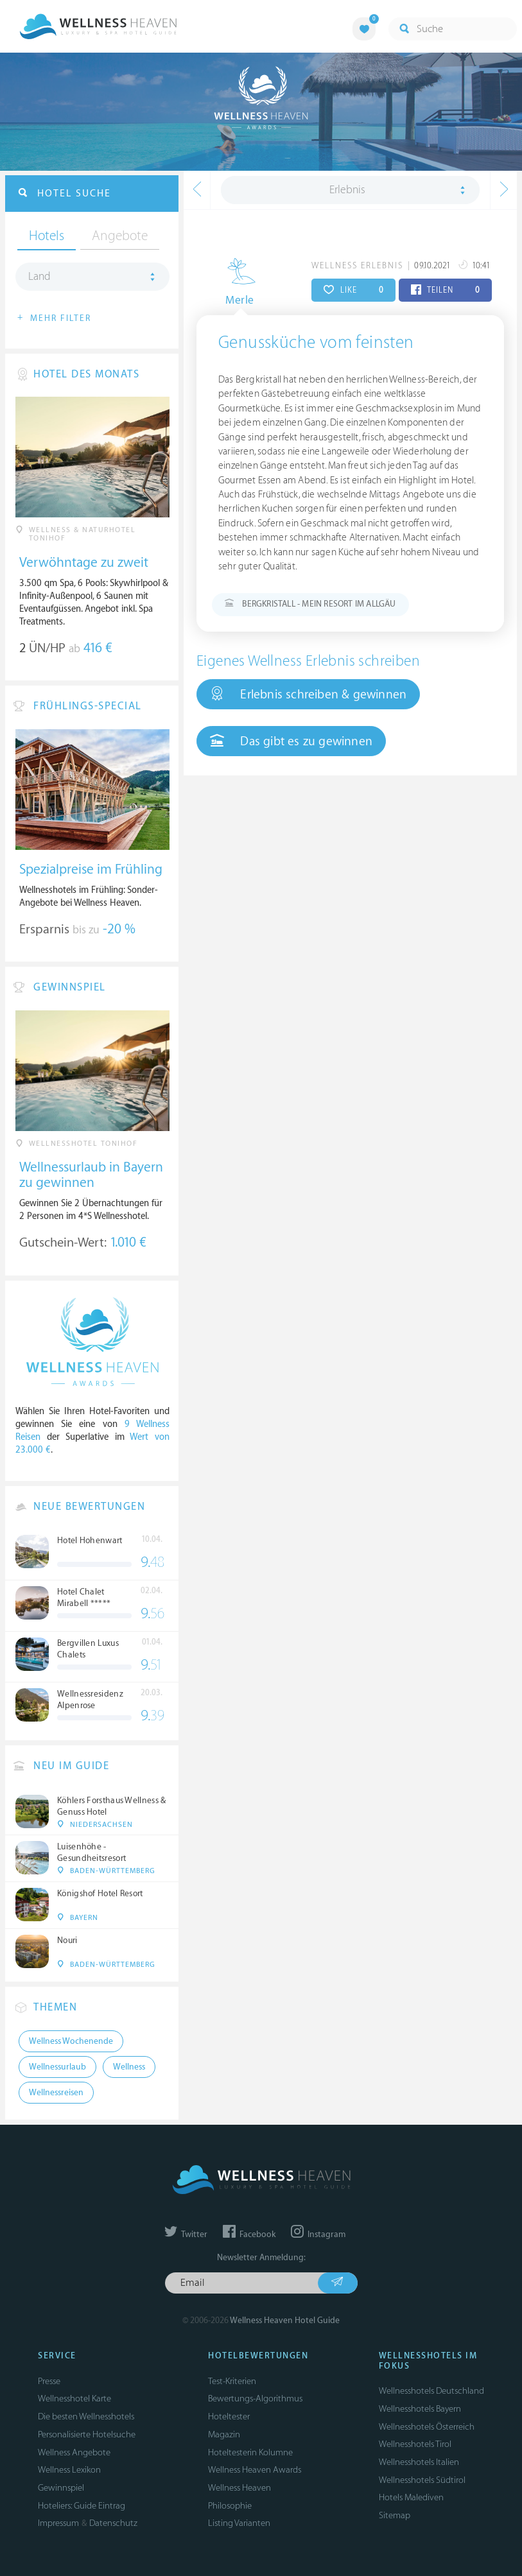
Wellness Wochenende (71, 2041)
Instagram (318, 2234)
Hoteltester (229, 2416)
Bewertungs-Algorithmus (255, 2398)
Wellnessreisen (56, 2093)
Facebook (249, 2234)
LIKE (353, 290)
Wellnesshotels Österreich (426, 2426)
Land (39, 276)
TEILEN (445, 290)
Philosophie (230, 2505)
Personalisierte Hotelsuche (86, 2434)
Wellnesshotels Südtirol (422, 2480)
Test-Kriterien (232, 2381)
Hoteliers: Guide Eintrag (81, 2505)
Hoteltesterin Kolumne (250, 2452)
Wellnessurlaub (57, 2067)
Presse (49, 2381)
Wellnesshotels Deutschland (431, 2390)
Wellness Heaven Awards (254, 2469)
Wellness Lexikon (69, 2469)
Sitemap (394, 2515)
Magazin (224, 2434)
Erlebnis (347, 190)
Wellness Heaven (239, 2487)
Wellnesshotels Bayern (420, 2408)
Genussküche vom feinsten (316, 342)
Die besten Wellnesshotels (86, 2416)
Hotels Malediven (411, 2497)
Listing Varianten (239, 2523)
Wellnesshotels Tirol (415, 2444)
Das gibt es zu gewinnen (291, 740)
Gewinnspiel (61, 2487)
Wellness (129, 2067)
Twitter (185, 2234)
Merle (233, 300)
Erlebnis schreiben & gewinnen (308, 694)
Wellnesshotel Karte (74, 2398)
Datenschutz (113, 2523)
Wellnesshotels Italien (419, 2462)
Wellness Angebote (74, 2452)
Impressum (58, 2523)
